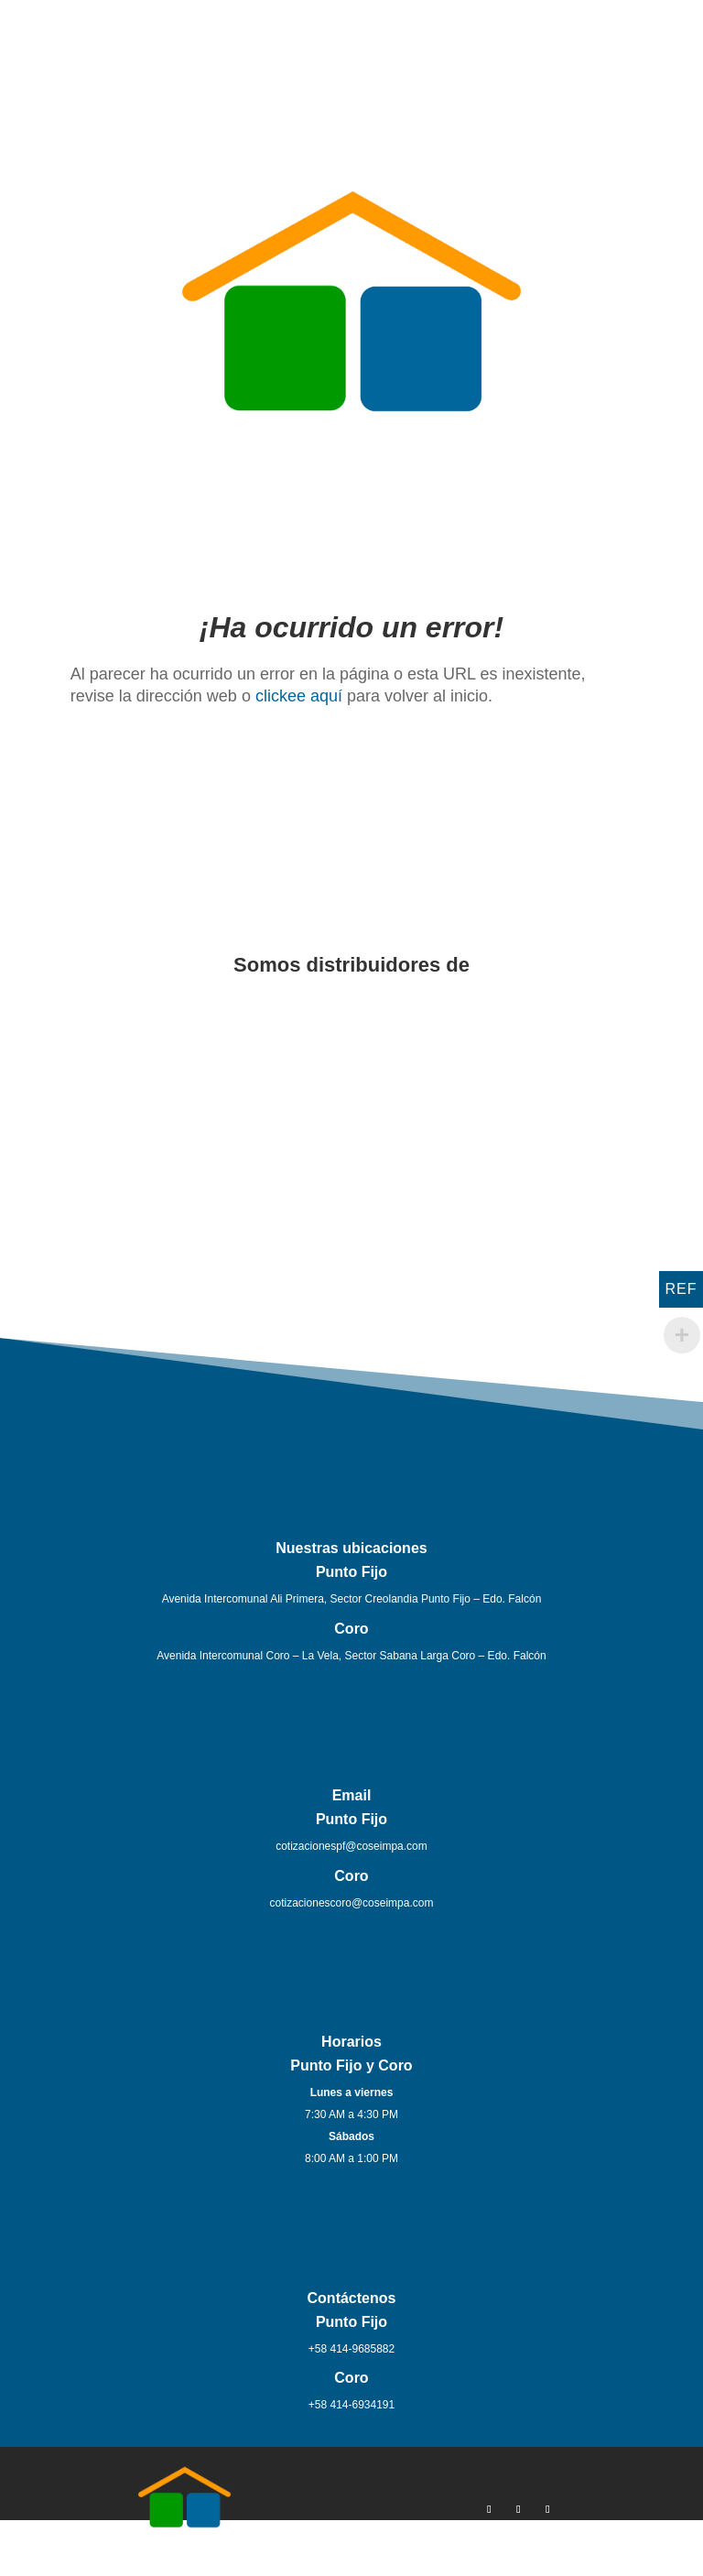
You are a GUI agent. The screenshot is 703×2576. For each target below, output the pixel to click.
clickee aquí (298, 696)
